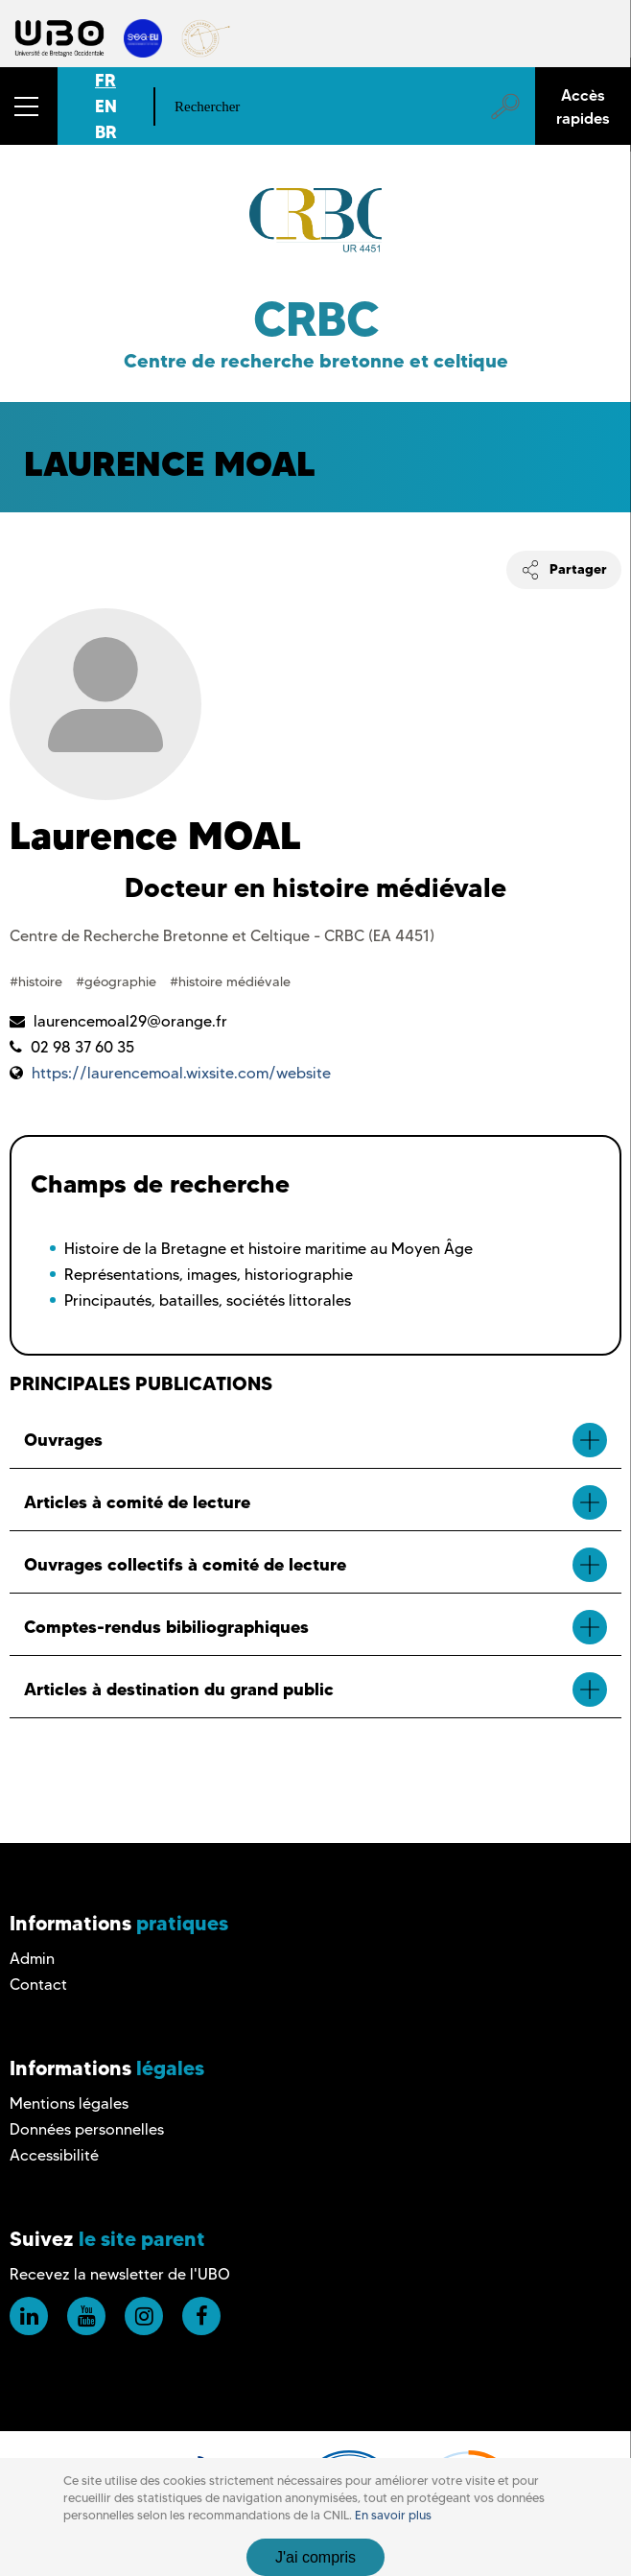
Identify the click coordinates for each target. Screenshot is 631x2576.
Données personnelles (87, 2129)
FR (105, 80)
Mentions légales (69, 2103)
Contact (38, 1984)
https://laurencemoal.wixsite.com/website (181, 1073)
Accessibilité (54, 2155)
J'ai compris (315, 2557)
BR (106, 132)
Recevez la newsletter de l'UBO (120, 2274)
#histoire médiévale (230, 981)
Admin (32, 1959)
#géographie (118, 981)
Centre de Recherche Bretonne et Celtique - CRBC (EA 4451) (222, 936)
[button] (29, 106)
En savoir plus (393, 2515)
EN (106, 106)
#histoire (38, 981)
